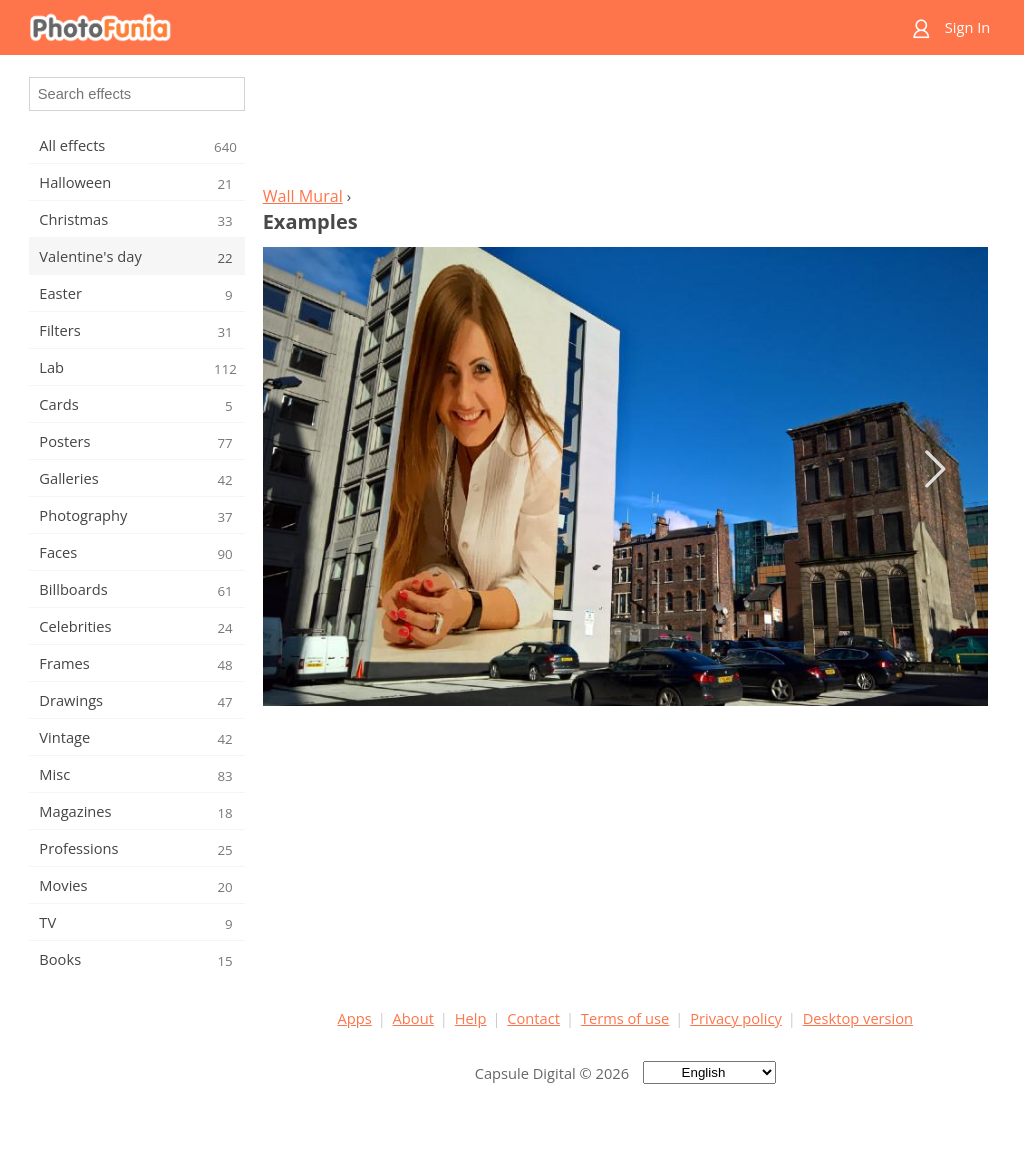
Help (471, 1018)
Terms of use (625, 1018)
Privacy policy (736, 1018)
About (413, 1018)
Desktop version (858, 1018)
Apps (355, 1018)
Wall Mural (303, 196)
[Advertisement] (625, 126)
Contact (533, 1018)
